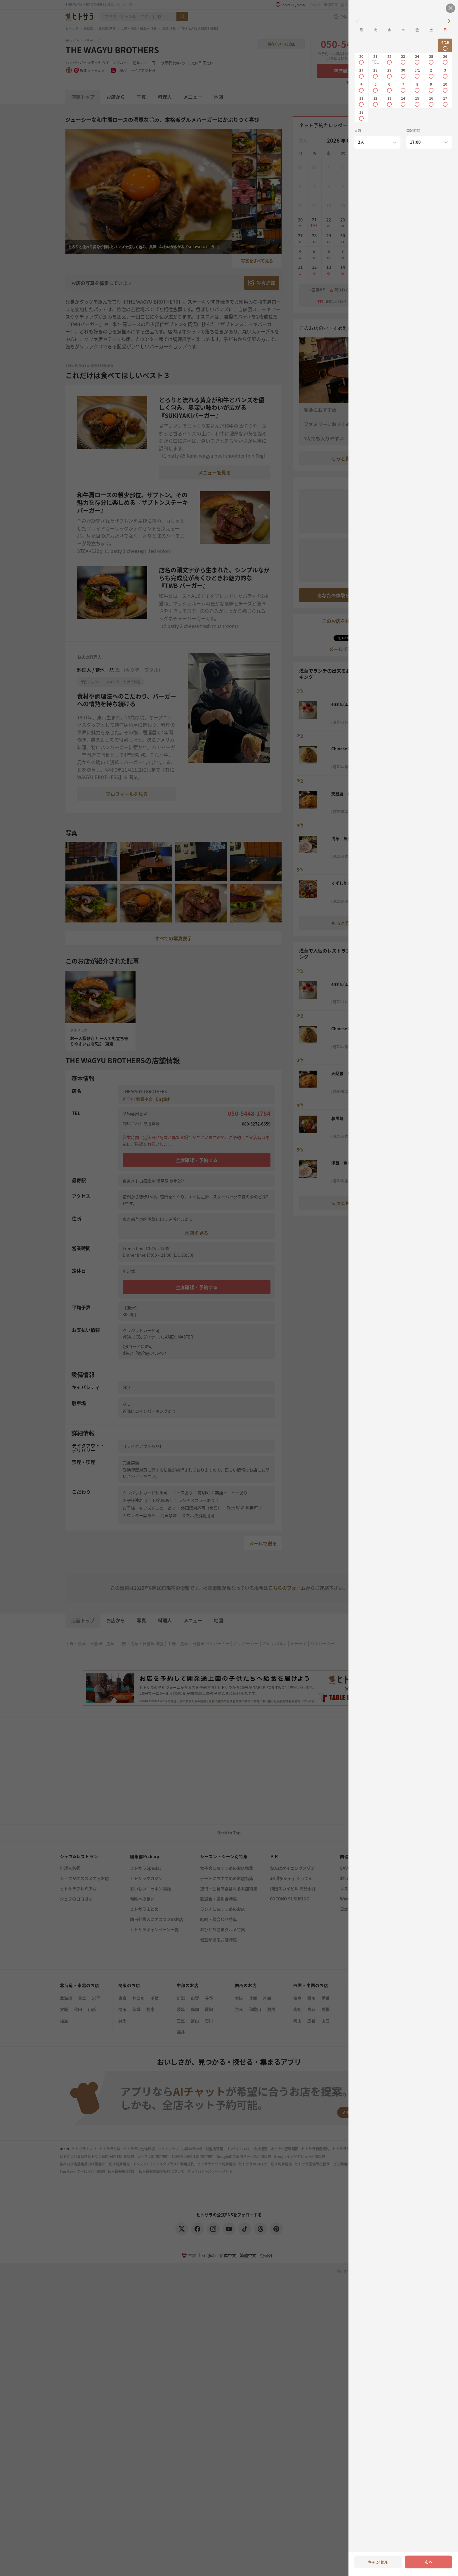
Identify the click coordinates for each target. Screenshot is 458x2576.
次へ (428, 2562)
